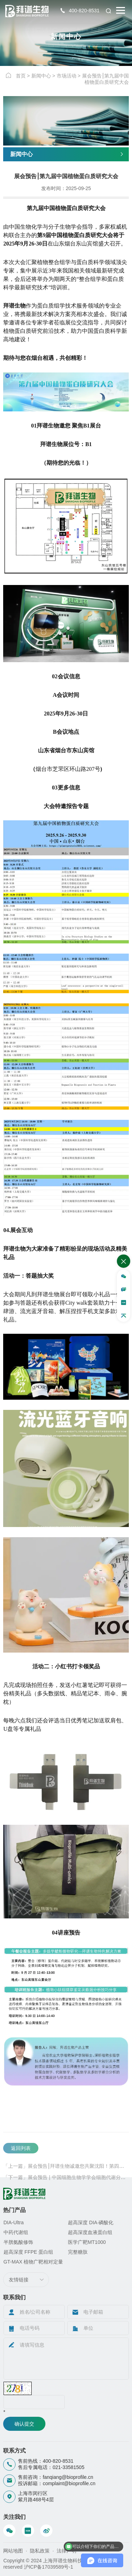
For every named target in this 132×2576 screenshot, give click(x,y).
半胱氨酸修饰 (18, 2242)
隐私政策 (40, 2551)
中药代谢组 (16, 2232)
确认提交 (24, 2424)
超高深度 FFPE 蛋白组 (29, 2252)
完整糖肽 (78, 2252)
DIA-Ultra (14, 2222)
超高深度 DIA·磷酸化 (90, 2222)
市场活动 (66, 76)
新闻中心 (41, 76)
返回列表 (21, 2164)
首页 (21, 76)
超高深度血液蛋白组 (90, 2232)
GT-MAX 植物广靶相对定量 (33, 2262)
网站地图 (13, 2551)
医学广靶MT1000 (87, 2242)
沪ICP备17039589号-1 (48, 2567)
